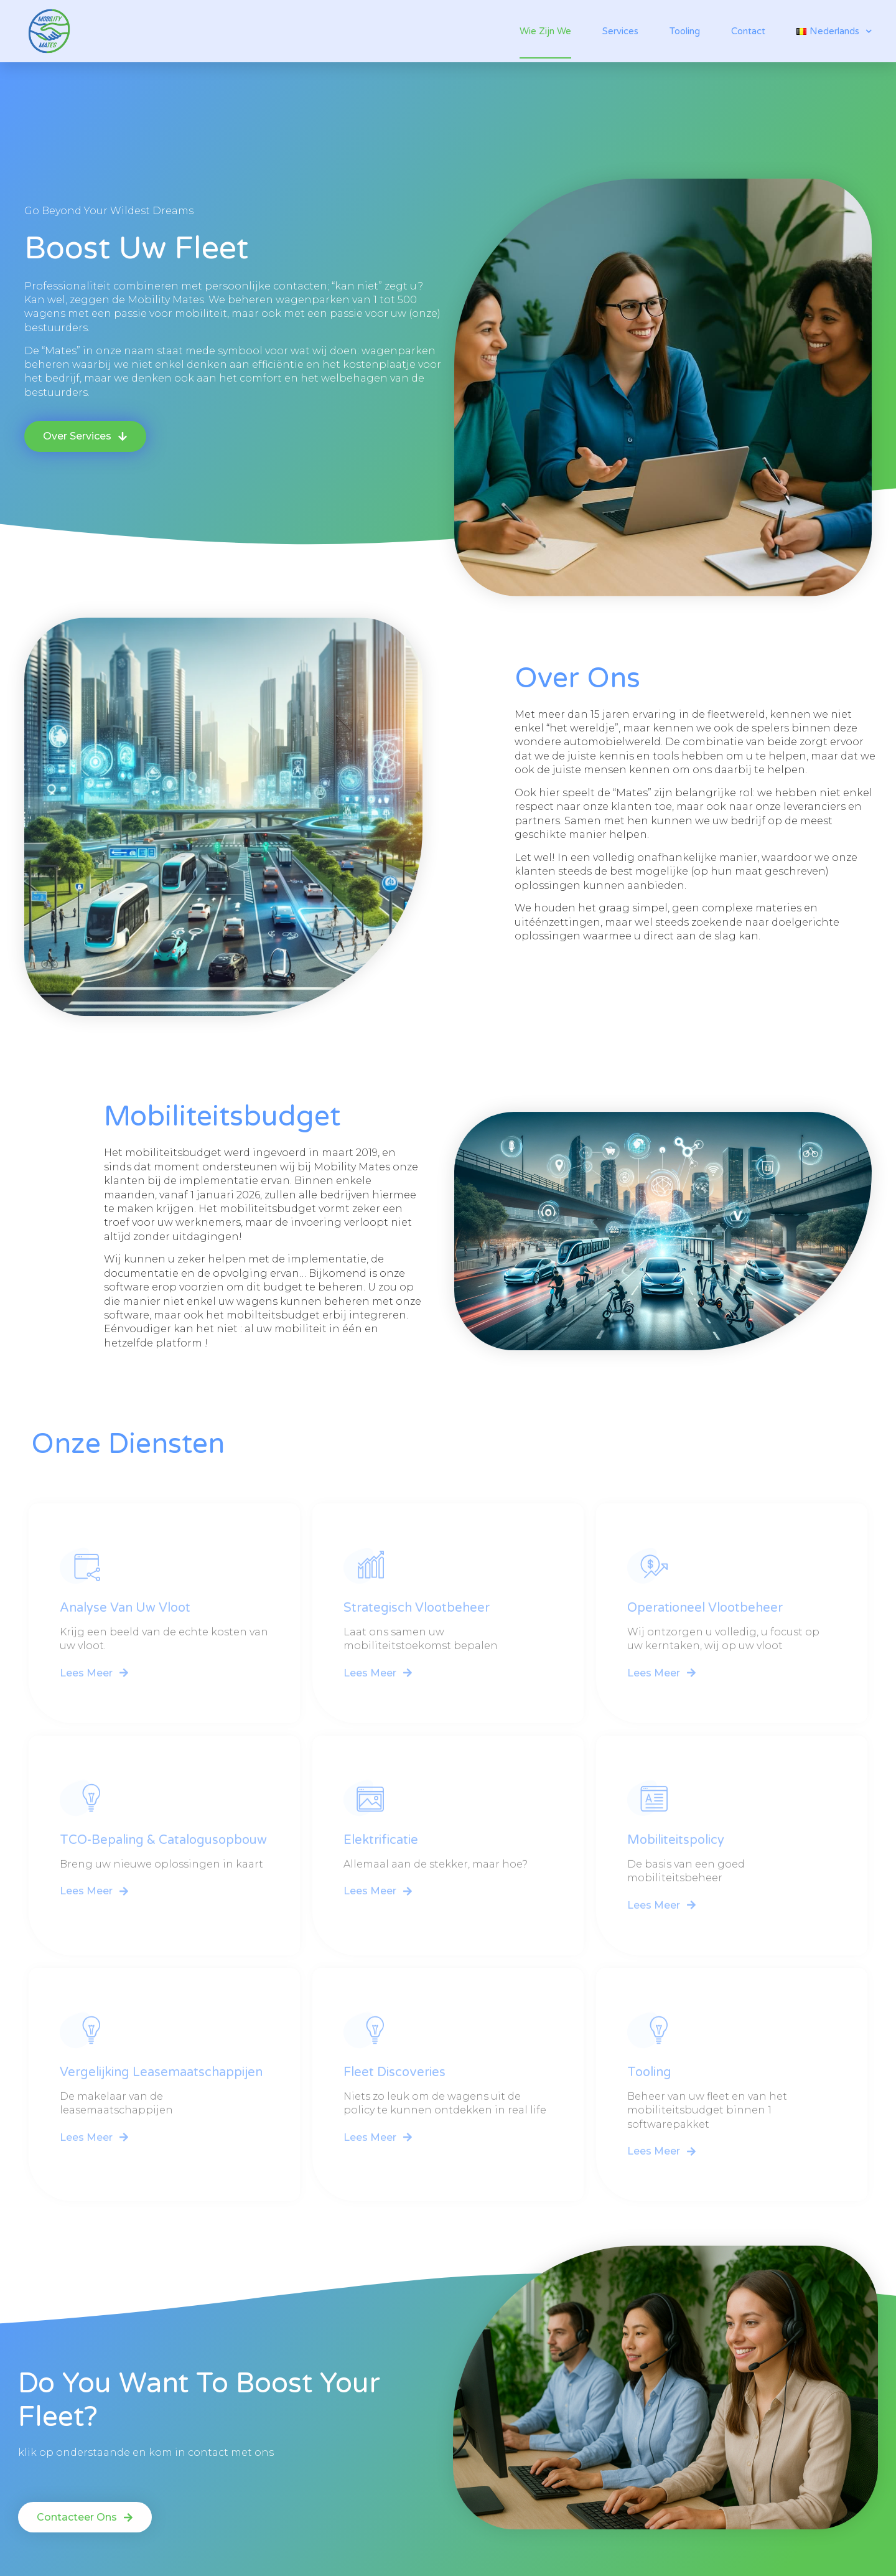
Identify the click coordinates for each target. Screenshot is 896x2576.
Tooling (685, 31)
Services (620, 31)
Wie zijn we (545, 31)
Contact (748, 31)
